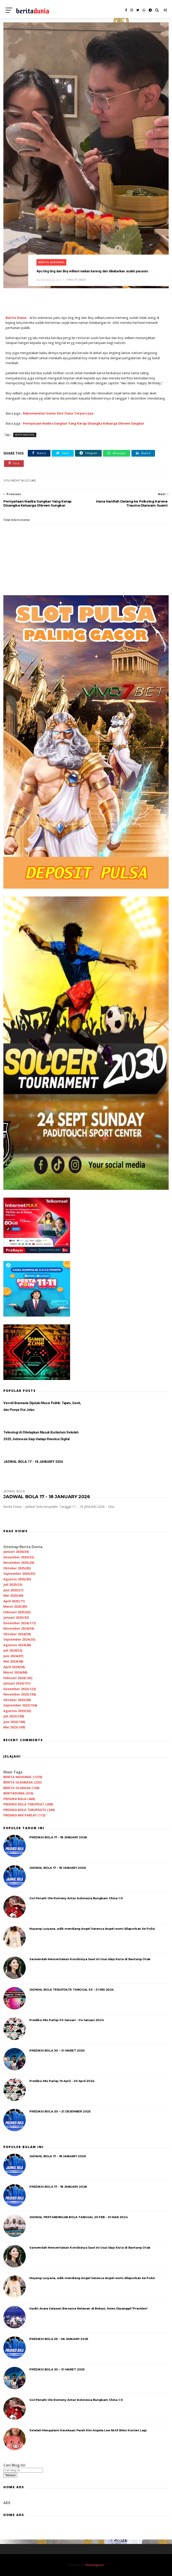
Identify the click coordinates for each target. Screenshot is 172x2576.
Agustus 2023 (17, 1711)
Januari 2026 (16, 1551)
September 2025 (19, 1573)
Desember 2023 (19, 1689)
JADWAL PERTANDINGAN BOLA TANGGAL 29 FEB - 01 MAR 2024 (78, 2217)
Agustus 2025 (17, 1579)
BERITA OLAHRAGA (22, 1782)
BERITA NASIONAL (51, 262)
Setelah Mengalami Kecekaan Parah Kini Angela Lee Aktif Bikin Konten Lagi (87, 2430)
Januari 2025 (16, 1617)
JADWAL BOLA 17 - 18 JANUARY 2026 (33, 1462)
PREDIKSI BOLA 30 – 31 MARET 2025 (56, 2050)
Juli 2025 (12, 1584)
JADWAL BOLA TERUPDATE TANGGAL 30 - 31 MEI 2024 (71, 1989)
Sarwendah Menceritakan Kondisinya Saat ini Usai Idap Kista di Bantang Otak (89, 1959)
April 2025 (14, 1601)
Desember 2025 (18, 1557)
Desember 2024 (19, 1623)
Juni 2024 (13, 1656)
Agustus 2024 (17, 1645)
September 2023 (20, 1705)
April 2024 (14, 1667)
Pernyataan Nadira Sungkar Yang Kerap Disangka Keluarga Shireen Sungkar (83, 423)
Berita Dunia (16, 317)
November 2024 (18, 1628)
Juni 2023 (14, 1722)
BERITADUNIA (18, 1793)
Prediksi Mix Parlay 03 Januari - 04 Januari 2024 (66, 2020)
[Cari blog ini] (23, 2470)
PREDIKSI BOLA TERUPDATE (29, 1810)
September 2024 (19, 1639)
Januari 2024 (17, 1683)
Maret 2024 (15, 1672)
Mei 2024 (13, 1661)
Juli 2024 (12, 1650)
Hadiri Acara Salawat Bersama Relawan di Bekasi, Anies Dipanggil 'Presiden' (88, 2308)
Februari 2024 (17, 1678)
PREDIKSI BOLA (19, 1799)
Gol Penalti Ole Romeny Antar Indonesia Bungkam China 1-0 (76, 1898)
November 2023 (19, 1694)
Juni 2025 (13, 1590)
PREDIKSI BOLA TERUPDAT (28, 1804)
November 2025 (18, 1562)
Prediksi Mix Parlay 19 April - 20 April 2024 (61, 2081)
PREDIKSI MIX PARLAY (24, 1815)
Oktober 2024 (17, 1634)
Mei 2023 (14, 1727)
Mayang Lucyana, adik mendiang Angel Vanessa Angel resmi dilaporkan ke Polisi (92, 1928)
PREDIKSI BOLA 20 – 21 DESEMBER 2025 (59, 2111)
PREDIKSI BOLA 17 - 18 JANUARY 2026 (58, 1837)
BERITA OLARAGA (21, 1788)
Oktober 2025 (17, 1568)
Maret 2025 (15, 1606)
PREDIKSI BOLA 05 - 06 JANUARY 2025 (58, 2339)
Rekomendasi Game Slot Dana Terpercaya (58, 413)
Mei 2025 (13, 1595)
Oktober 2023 (17, 1700)
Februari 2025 (17, 1612)
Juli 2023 (13, 1716)
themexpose (95, 2565)
